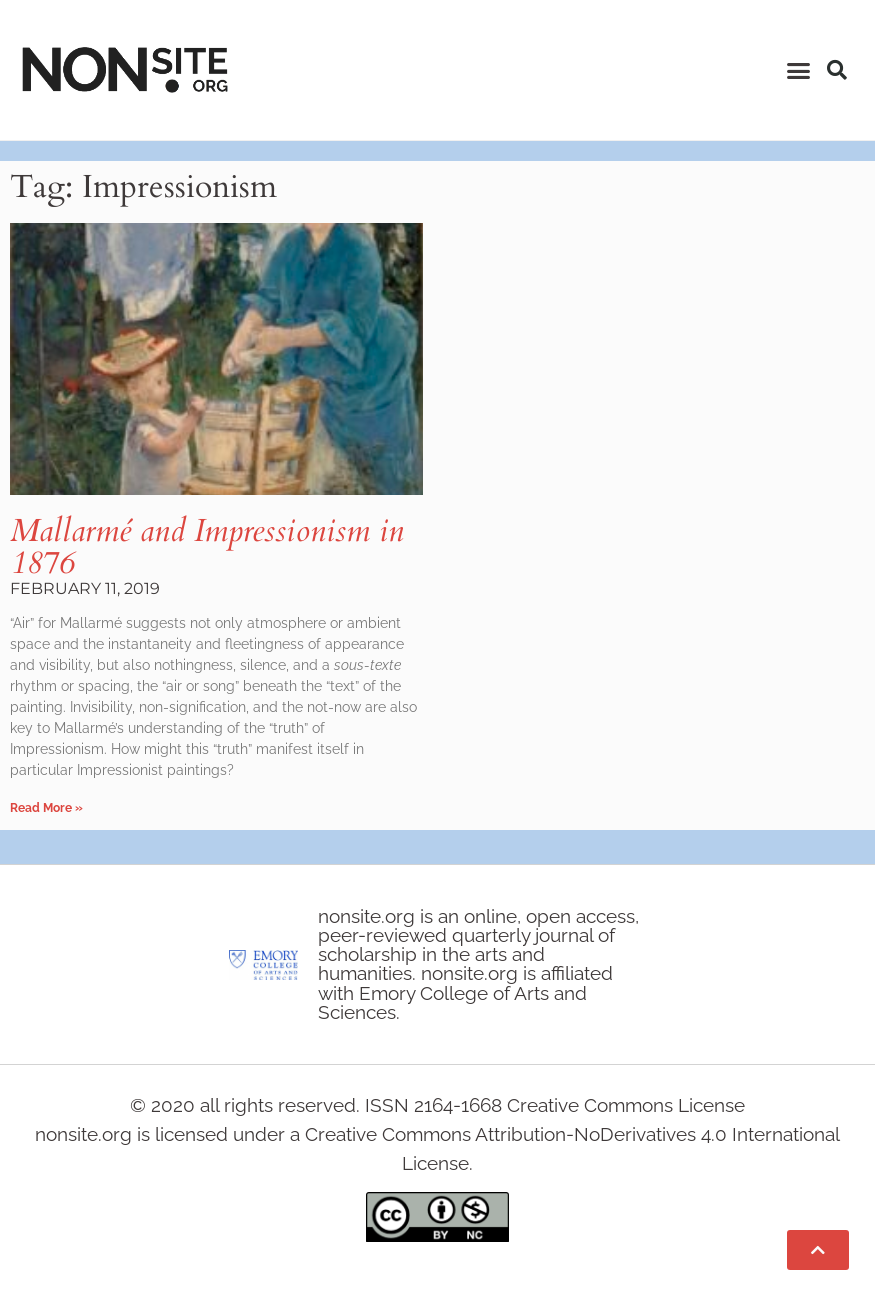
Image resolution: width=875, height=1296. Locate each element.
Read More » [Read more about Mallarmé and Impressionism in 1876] (46, 808)
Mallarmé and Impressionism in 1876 (207, 547)
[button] (798, 70)
